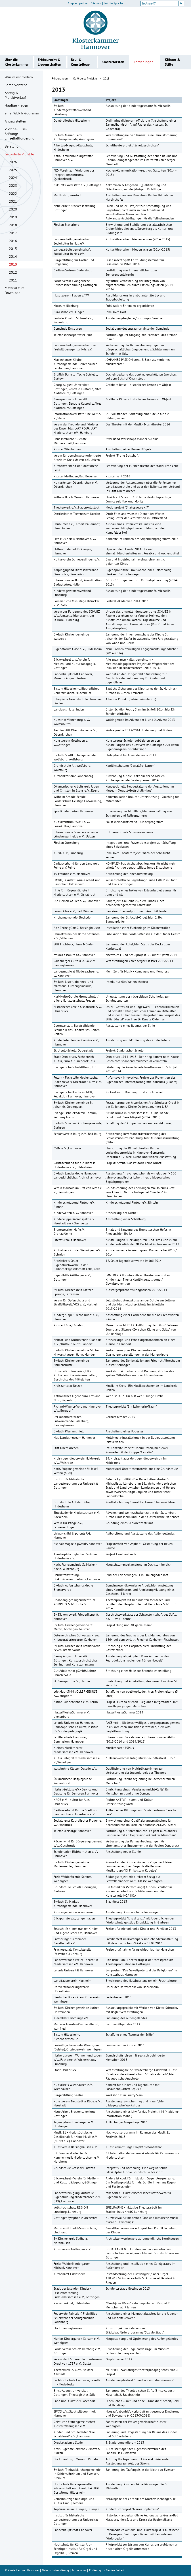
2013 (13, 264)
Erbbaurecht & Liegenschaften (49, 62)
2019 (13, 217)
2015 (13, 248)
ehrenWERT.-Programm (22, 113)
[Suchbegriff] (159, 3)
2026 (13, 162)
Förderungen (143, 62)
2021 (13, 201)
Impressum (79, 2570)
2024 (13, 177)
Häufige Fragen (16, 105)
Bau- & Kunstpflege (80, 62)
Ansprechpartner (78, 3)
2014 (13, 256)
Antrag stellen (15, 121)
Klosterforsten (113, 62)
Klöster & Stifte (172, 62)
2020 (13, 209)
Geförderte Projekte (19, 154)
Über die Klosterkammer (17, 62)
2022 (13, 193)
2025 (13, 169)
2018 (13, 225)
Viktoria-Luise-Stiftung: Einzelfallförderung (19, 134)
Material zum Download (15, 290)
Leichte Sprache (113, 3)
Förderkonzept (16, 85)
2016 (13, 240)
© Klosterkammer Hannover (22, 2570)
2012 (13, 272)
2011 (13, 280)
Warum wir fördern (19, 77)
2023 (13, 185)
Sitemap (96, 3)
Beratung (12, 146)
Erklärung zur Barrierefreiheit (106, 2570)
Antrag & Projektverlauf (15, 95)
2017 (13, 233)
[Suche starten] (181, 3)
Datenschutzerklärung (55, 2570)
